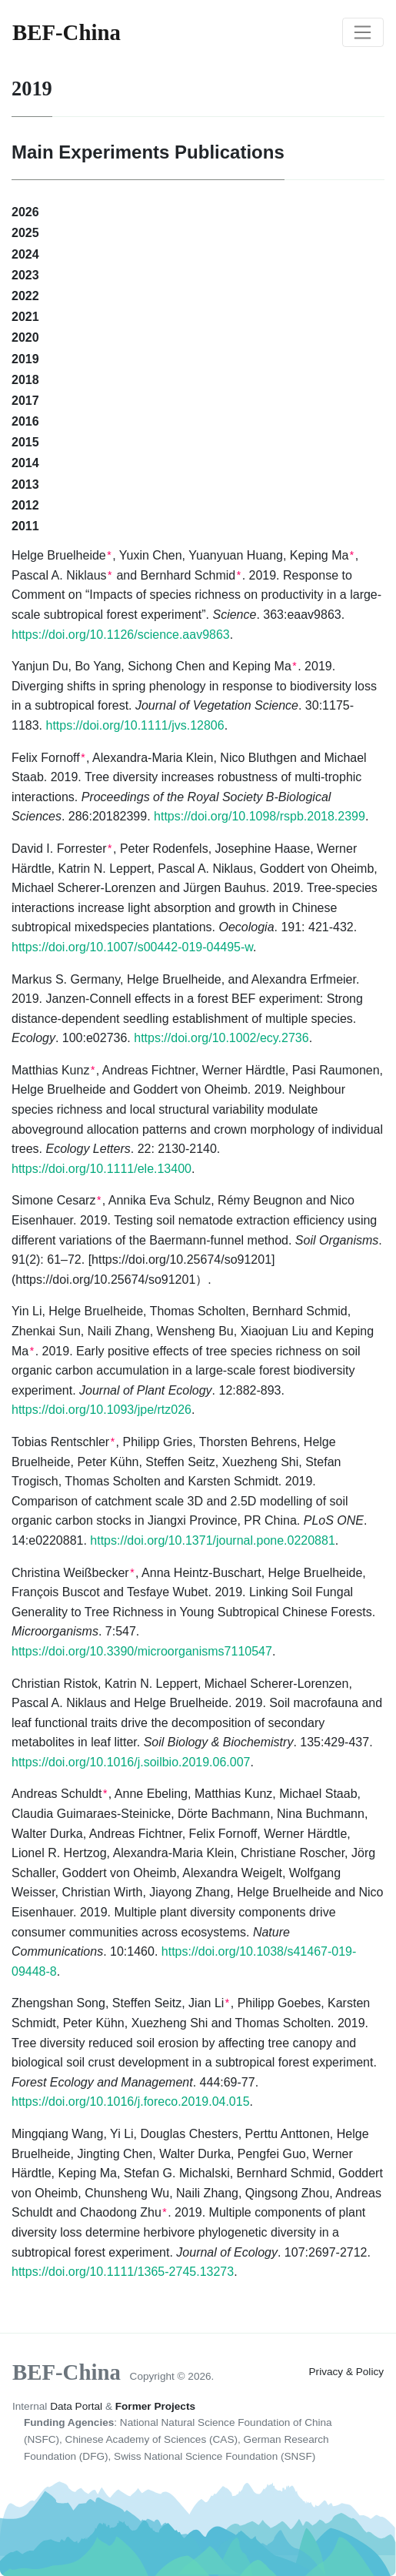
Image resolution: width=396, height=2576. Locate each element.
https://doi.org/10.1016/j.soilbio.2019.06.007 (131, 1762)
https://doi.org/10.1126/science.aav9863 (121, 634)
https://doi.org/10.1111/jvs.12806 (134, 725)
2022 (25, 295)
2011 (25, 526)
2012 (25, 505)
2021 (25, 316)
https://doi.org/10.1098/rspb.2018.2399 (259, 816)
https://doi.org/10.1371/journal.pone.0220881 (212, 1540)
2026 (25, 212)
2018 (25, 379)
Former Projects (155, 2406)
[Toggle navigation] (363, 32)
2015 (25, 442)
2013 (25, 484)
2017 (25, 400)
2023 (25, 275)
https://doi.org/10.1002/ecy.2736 (221, 1037)
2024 (25, 254)
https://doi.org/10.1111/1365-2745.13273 (123, 2271)
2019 (25, 359)
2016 (25, 421)
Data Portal (76, 2406)
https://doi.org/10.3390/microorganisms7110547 (142, 1651)
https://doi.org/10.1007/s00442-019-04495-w (132, 947)
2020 (25, 337)
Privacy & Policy (346, 2371)
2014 (25, 462)
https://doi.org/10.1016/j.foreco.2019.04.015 (131, 2101)
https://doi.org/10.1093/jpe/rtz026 (101, 1409)
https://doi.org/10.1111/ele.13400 (101, 1168)
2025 (25, 232)
